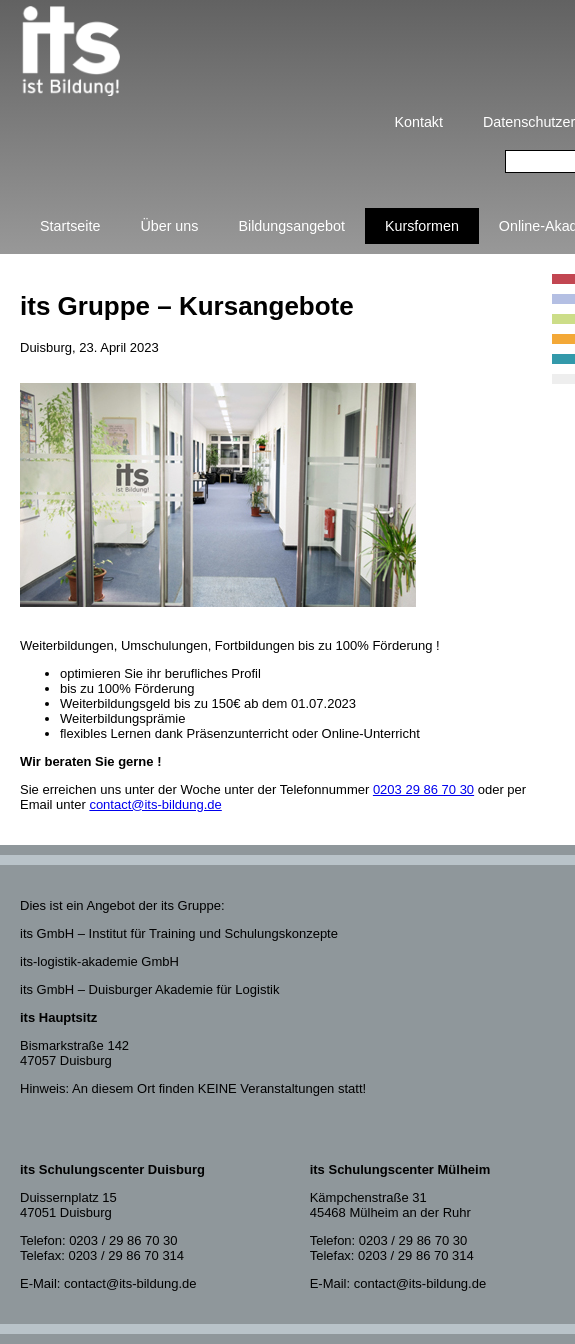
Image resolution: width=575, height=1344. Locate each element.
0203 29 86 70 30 (423, 789)
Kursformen (422, 226)
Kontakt (419, 122)
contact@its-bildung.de (155, 804)
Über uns (169, 226)
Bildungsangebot (291, 226)
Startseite (70, 226)
